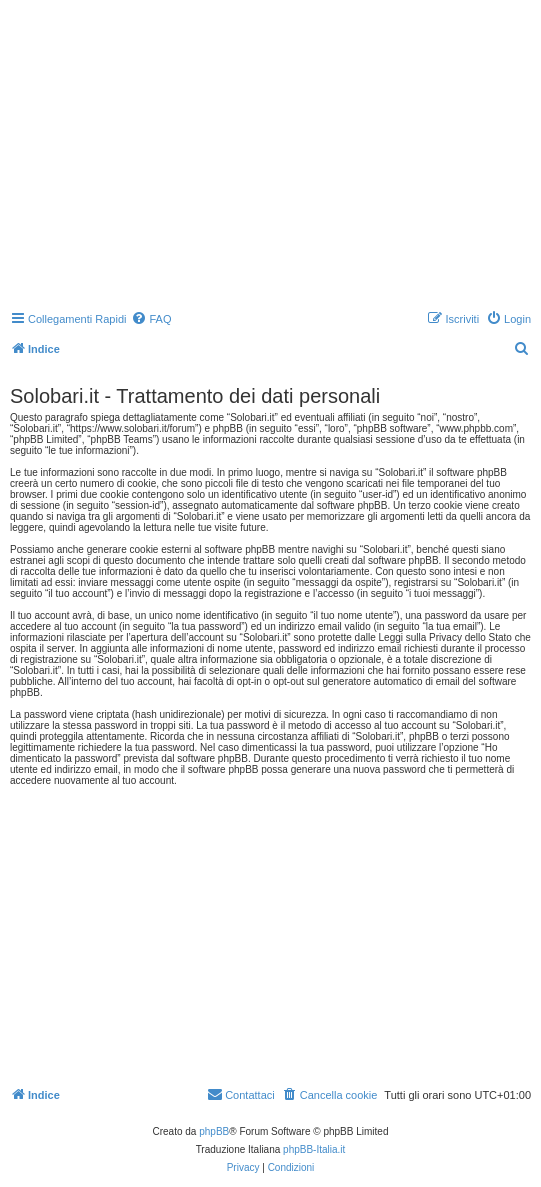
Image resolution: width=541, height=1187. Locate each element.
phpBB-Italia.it (314, 1149)
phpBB (214, 1131)
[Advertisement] (273, 155)
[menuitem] (151, 319)
